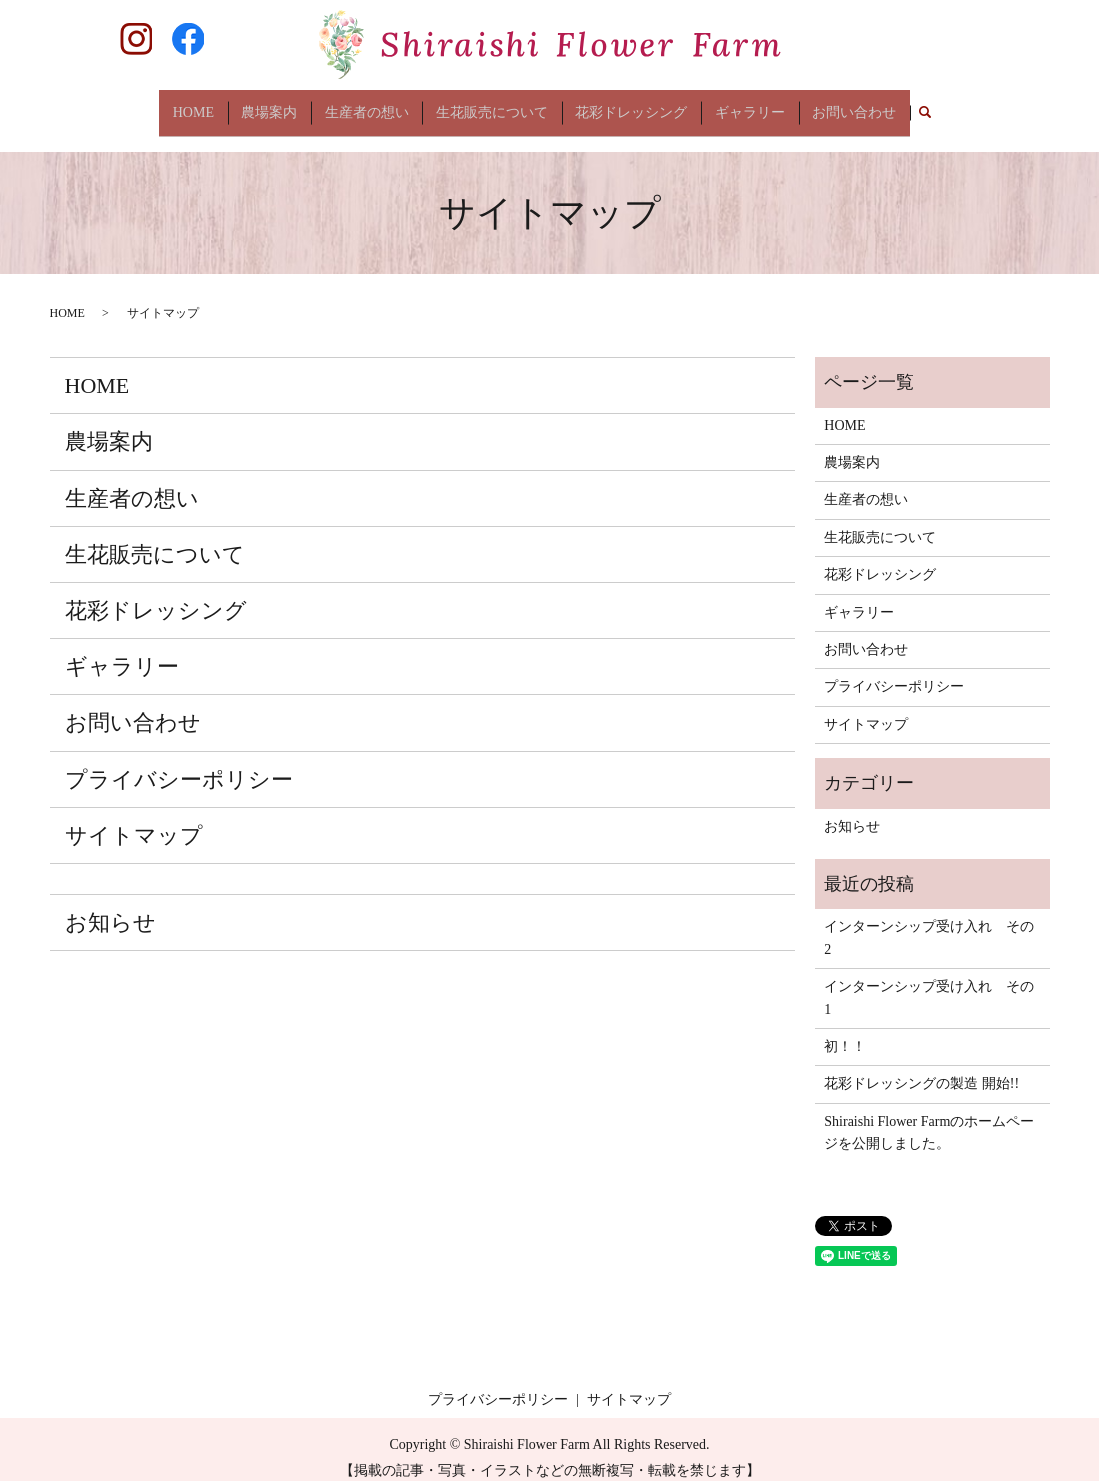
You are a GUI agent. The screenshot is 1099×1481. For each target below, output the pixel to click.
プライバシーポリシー (179, 763)
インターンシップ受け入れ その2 (929, 922)
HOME (199, 104)
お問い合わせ (848, 104)
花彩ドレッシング (629, 104)
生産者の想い (369, 104)
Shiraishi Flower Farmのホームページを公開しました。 (929, 1116)
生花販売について (492, 104)
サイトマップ (134, 819)
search (917, 106)
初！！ (845, 1031)
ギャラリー (745, 104)
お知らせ (110, 906)
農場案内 (274, 104)
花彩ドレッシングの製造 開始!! (921, 1068)
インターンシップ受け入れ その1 (929, 982)
